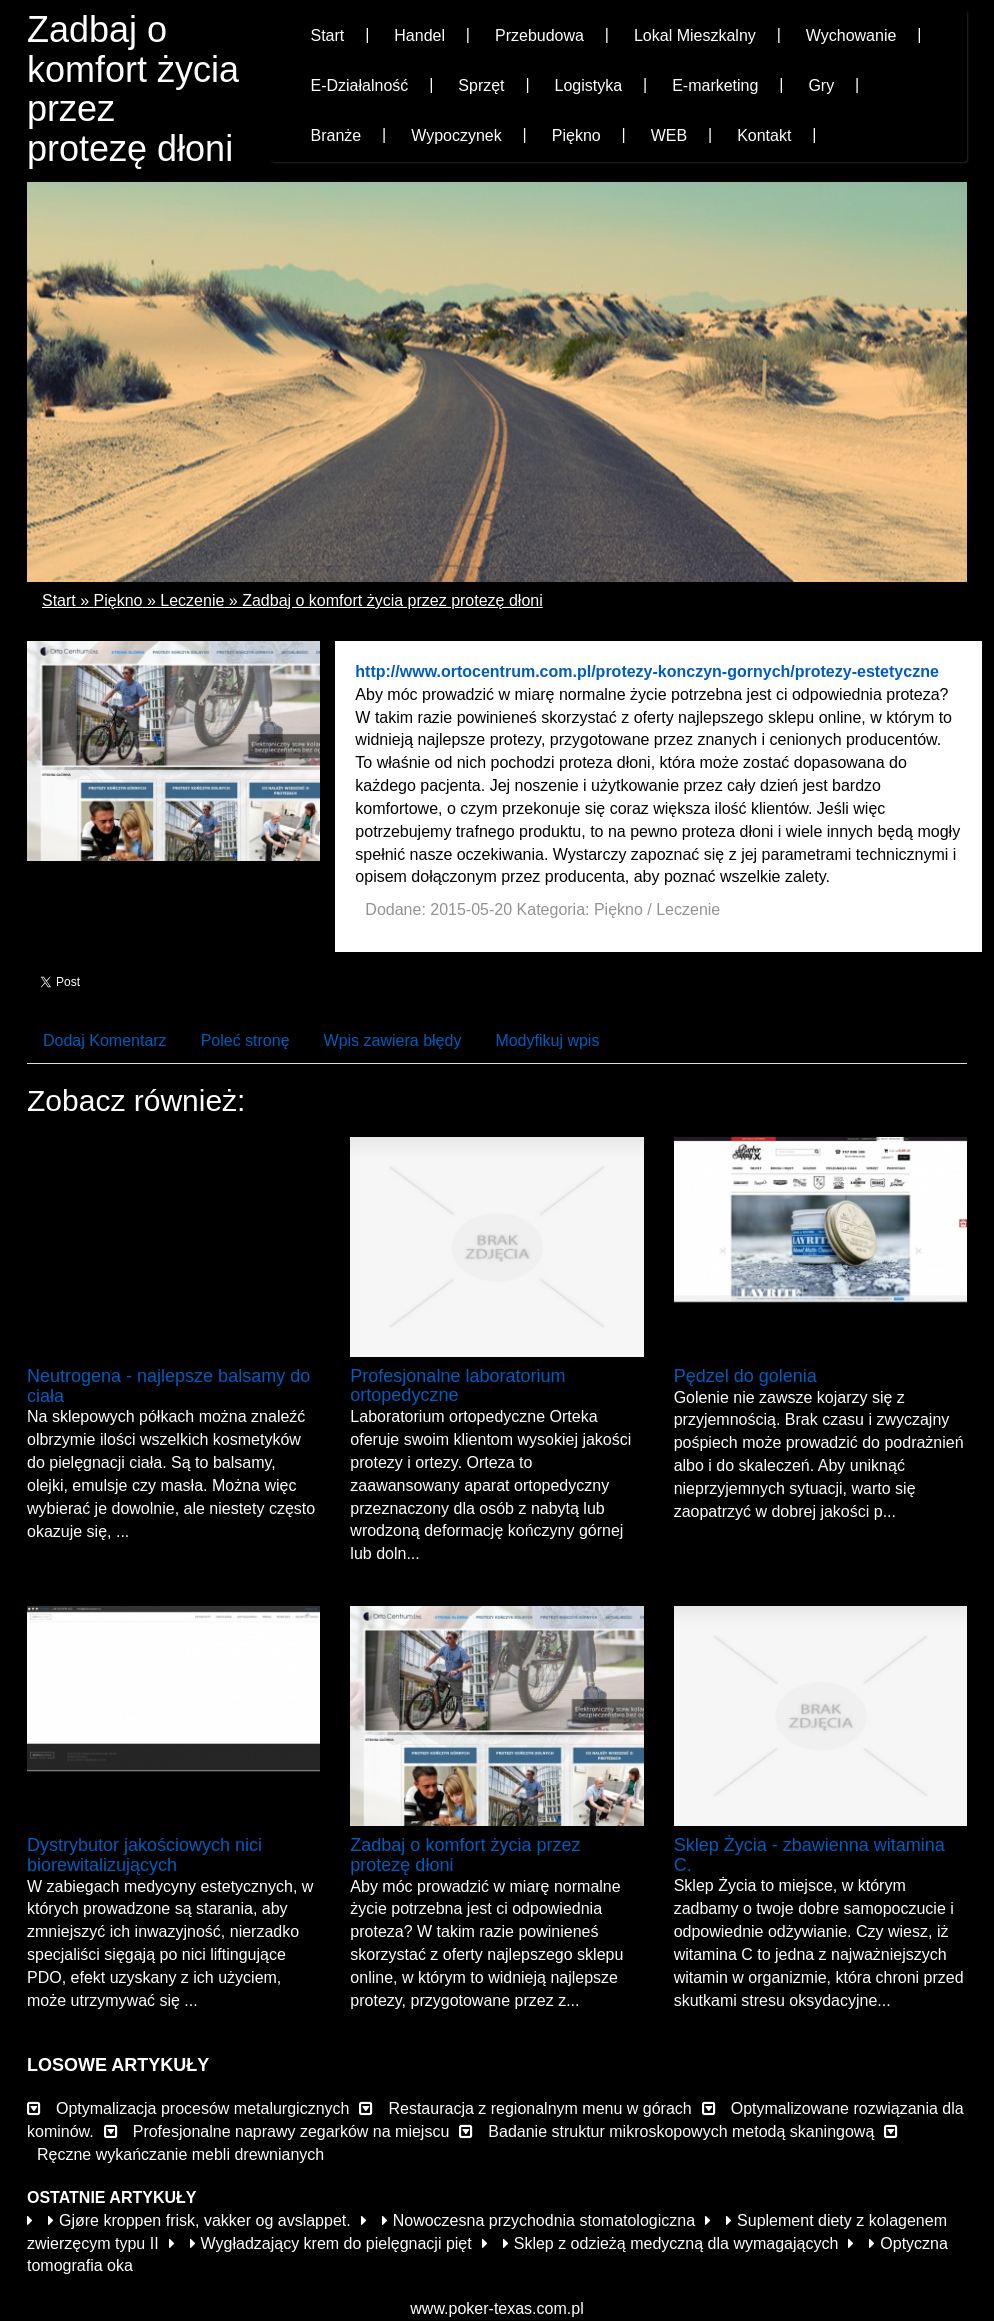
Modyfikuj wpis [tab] (547, 1040)
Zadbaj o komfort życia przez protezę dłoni (392, 600)
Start (59, 600)
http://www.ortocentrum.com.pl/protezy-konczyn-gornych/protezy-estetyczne (646, 671)
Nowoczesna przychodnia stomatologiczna (538, 2220)
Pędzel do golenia (745, 1376)
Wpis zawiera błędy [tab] (393, 1040)
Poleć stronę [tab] (245, 1040)
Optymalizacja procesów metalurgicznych (202, 2108)
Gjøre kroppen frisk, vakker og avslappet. (199, 2220)
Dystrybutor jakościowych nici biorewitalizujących (144, 1855)
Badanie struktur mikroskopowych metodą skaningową (681, 2131)
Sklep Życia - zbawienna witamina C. (809, 1855)
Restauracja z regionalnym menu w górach (539, 2108)
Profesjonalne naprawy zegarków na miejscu (291, 2131)
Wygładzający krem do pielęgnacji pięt (331, 2243)
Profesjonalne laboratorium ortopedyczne (457, 1386)
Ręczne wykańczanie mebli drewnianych (180, 2154)
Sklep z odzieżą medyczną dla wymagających (671, 2243)
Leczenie (192, 600)
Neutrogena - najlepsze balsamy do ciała (168, 1386)
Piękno (118, 600)
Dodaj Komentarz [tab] (105, 1040)
